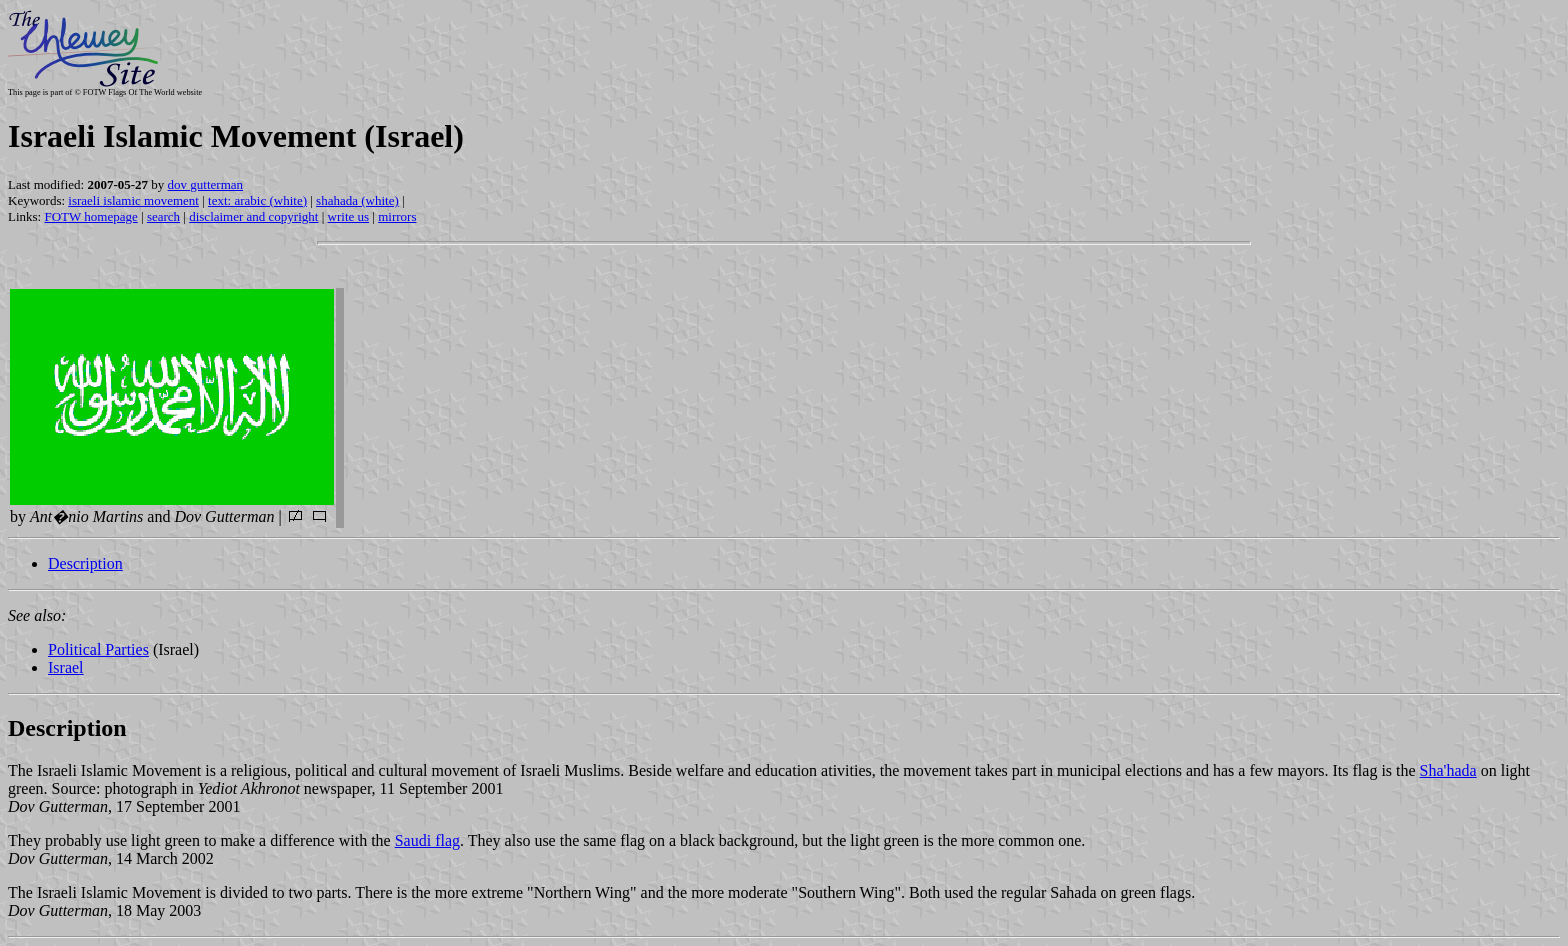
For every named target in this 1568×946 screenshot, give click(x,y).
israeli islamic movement (133, 200)
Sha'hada (1448, 770)
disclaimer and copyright (253, 216)
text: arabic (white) (257, 200)
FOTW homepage (90, 216)
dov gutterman (205, 184)
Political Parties (98, 649)
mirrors (397, 216)
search (163, 216)
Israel (66, 667)
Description (85, 563)
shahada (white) (357, 200)
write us (349, 216)
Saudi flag (427, 840)
